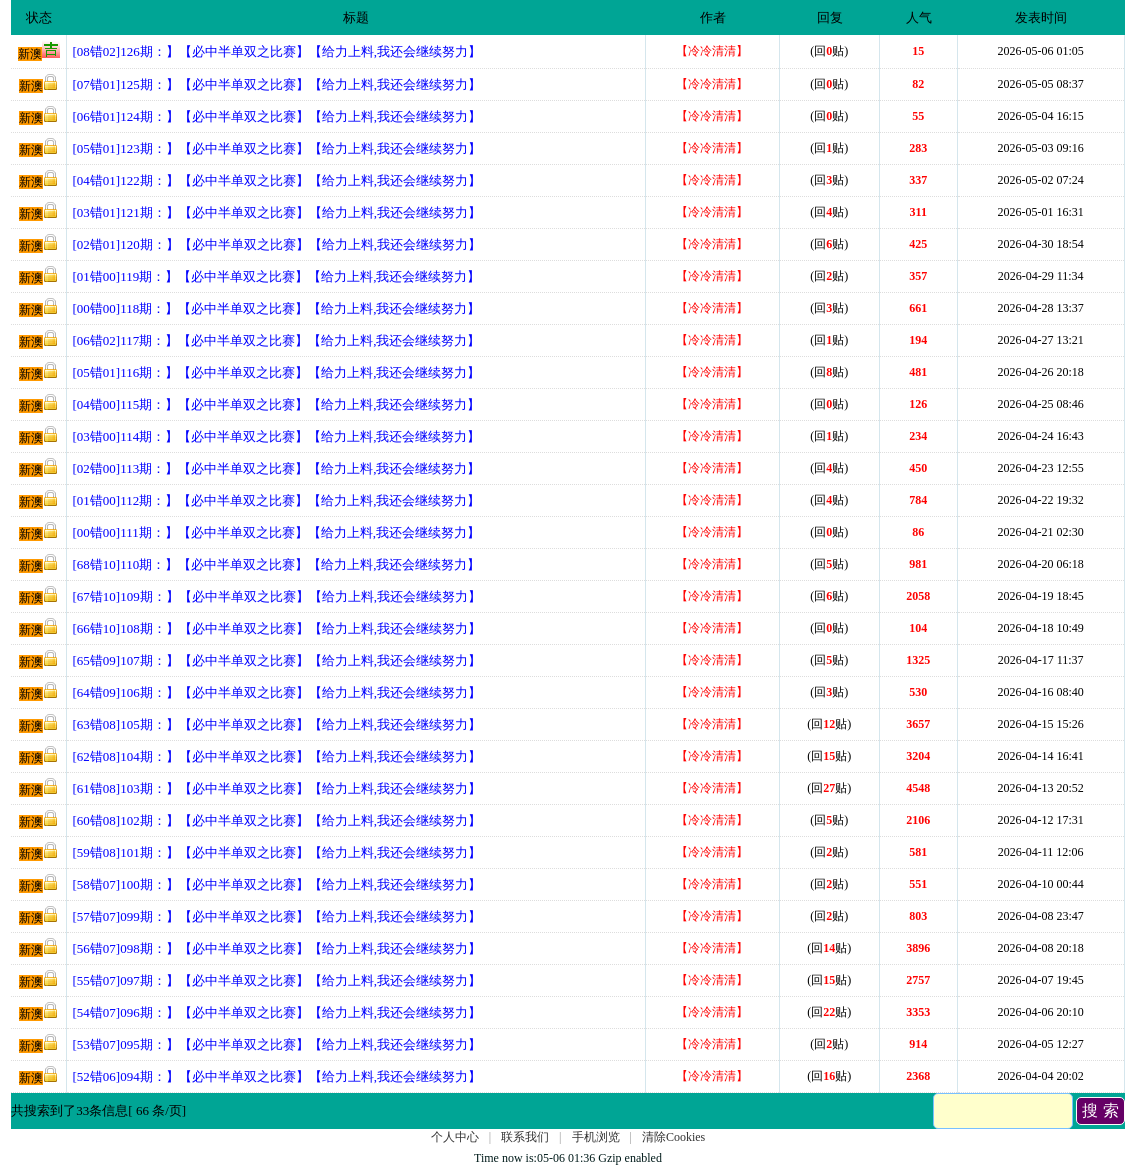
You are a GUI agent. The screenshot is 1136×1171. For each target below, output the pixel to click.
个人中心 (455, 1137)
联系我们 (525, 1137)
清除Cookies (673, 1137)
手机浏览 (596, 1137)
